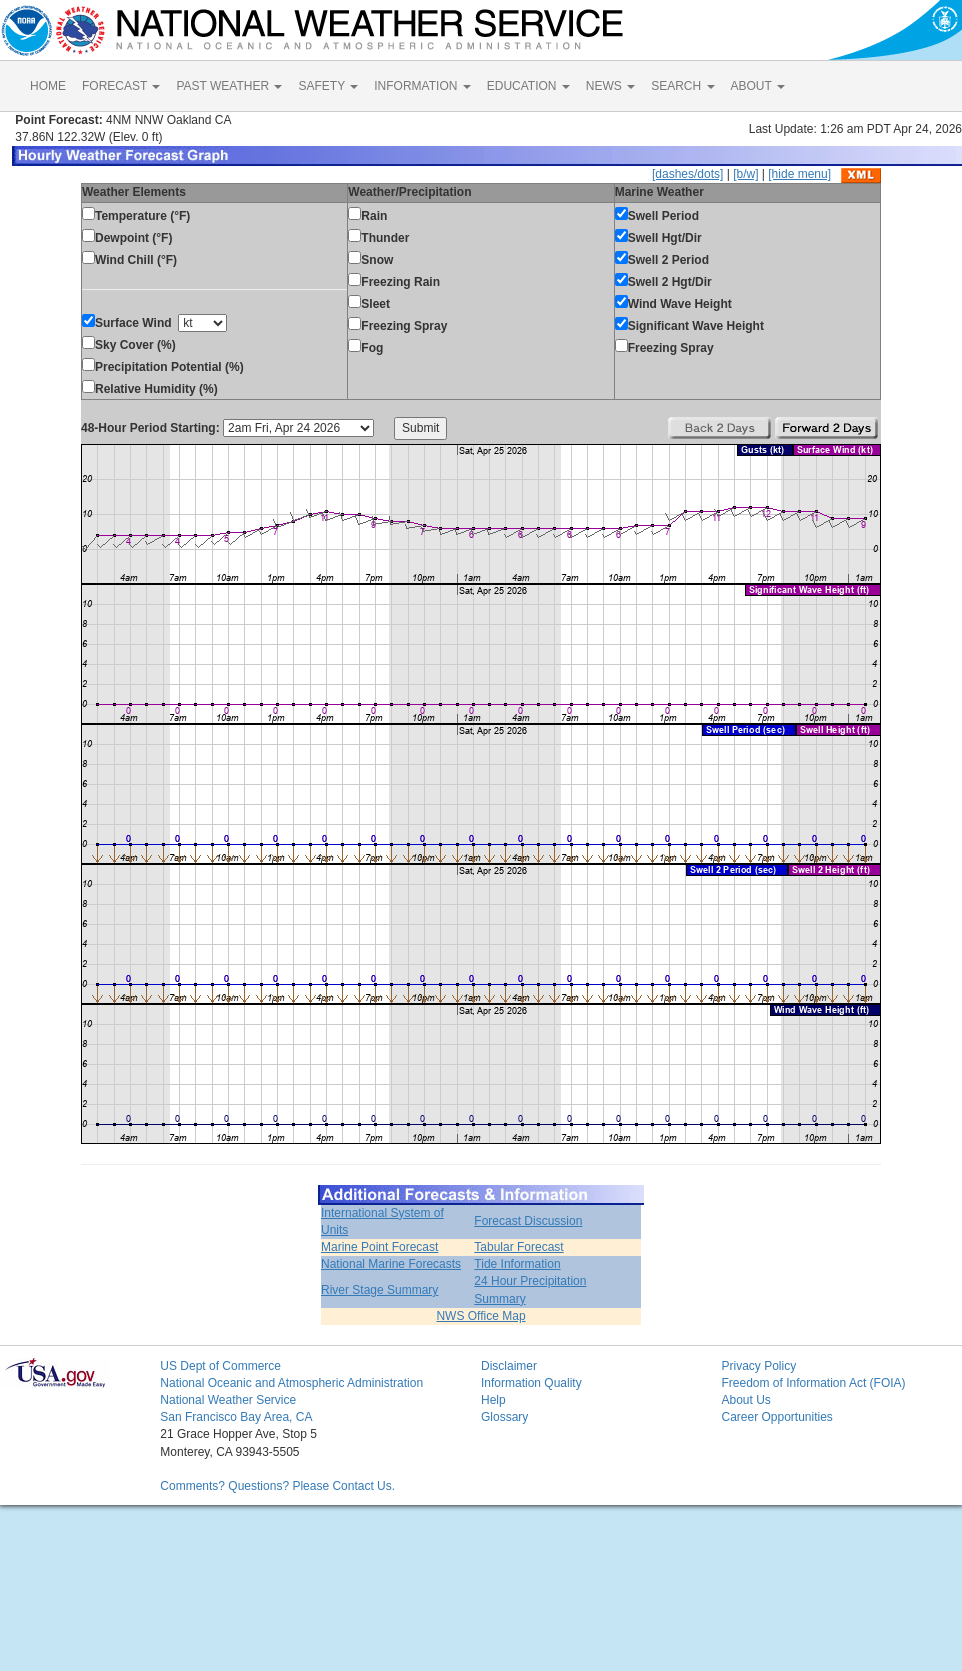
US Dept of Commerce (220, 1366)
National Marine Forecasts (391, 1264)
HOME (48, 86)
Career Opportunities (776, 1417)
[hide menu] (799, 174)
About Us (745, 1400)
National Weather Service (228, 1400)
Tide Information (517, 1264)
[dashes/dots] (687, 174)
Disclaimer (509, 1366)
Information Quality (531, 1383)
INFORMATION (422, 86)
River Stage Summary (379, 1290)
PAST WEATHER (229, 86)
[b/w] (745, 174)
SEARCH (682, 86)
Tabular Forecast (518, 1247)
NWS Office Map (480, 1316)
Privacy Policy (758, 1366)
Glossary (504, 1417)
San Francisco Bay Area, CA (236, 1417)
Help (493, 1400)
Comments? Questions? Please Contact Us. (277, 1486)
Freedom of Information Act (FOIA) (813, 1383)
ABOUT (758, 86)
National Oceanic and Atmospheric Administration (291, 1383)
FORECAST (121, 86)
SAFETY (328, 86)
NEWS (610, 86)
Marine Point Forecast (379, 1247)
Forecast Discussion (528, 1221)
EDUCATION (528, 86)
